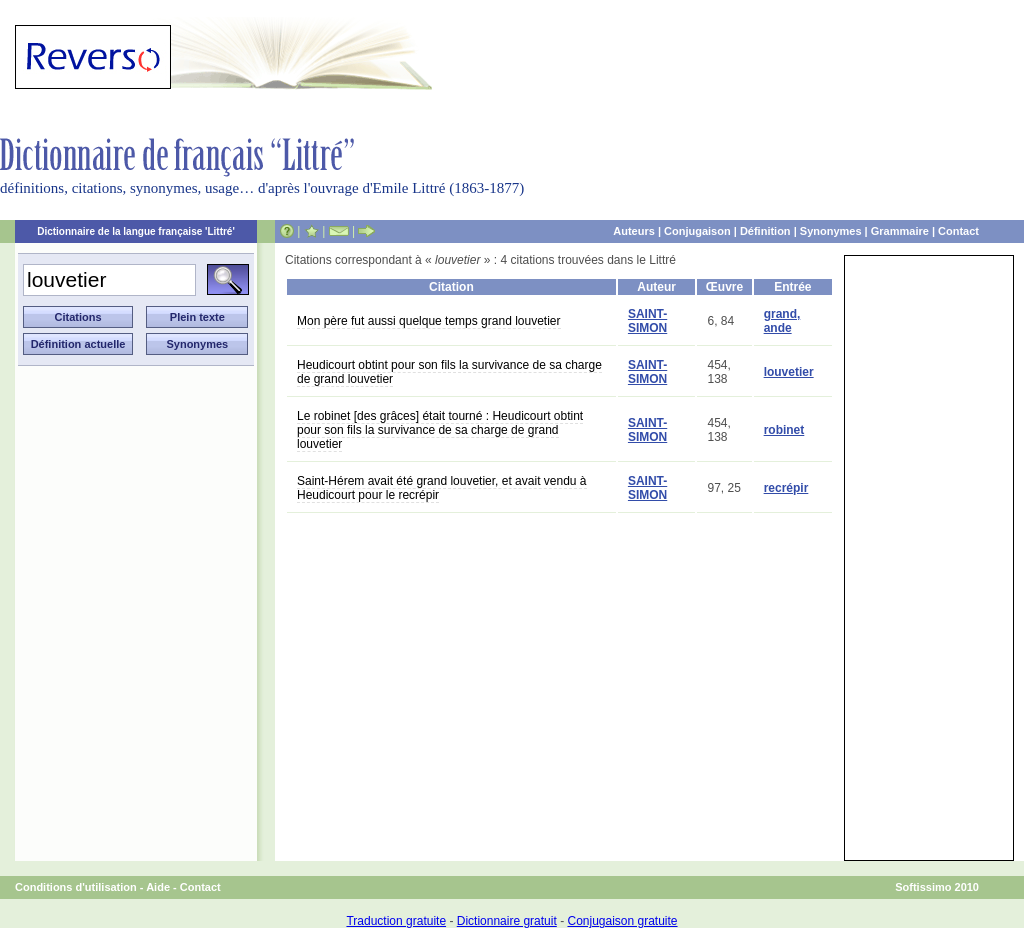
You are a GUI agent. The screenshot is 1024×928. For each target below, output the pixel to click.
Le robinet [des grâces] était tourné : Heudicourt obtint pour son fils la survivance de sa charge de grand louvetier (440, 430)
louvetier (789, 372)
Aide (158, 887)
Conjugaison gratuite (622, 921)
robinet (784, 430)
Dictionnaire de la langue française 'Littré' (136, 231)
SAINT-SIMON (647, 321)
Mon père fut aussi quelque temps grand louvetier (429, 321)
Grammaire (900, 231)
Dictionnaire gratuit (507, 921)
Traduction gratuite (396, 921)
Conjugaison (697, 231)
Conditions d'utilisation (76, 887)
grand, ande (782, 321)
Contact (958, 231)
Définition (765, 231)
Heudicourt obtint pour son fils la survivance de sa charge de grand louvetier (449, 372)
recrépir (786, 488)
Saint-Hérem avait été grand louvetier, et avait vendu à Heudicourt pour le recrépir (442, 488)
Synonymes (831, 231)
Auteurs (634, 231)
